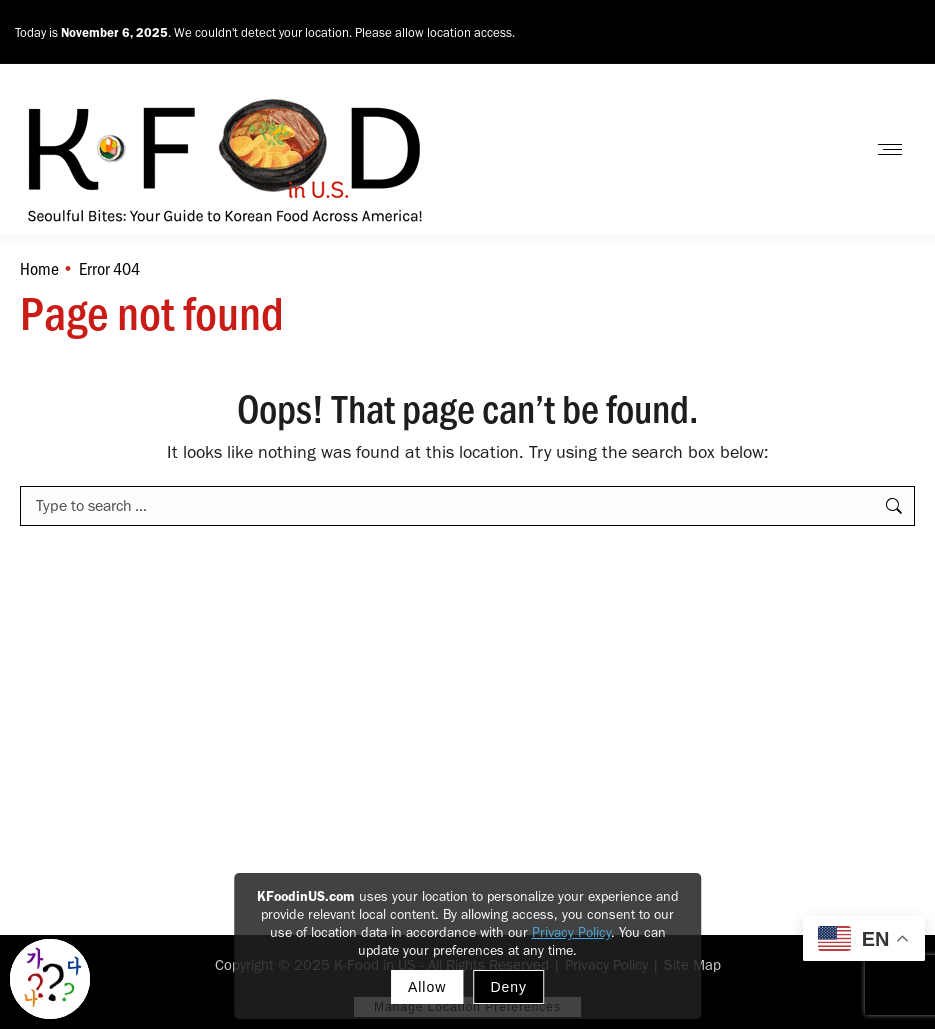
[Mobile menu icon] (890, 149)
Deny (508, 987)
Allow (427, 987)
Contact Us (798, 149)
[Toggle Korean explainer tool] (50, 979)
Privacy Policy (571, 932)
